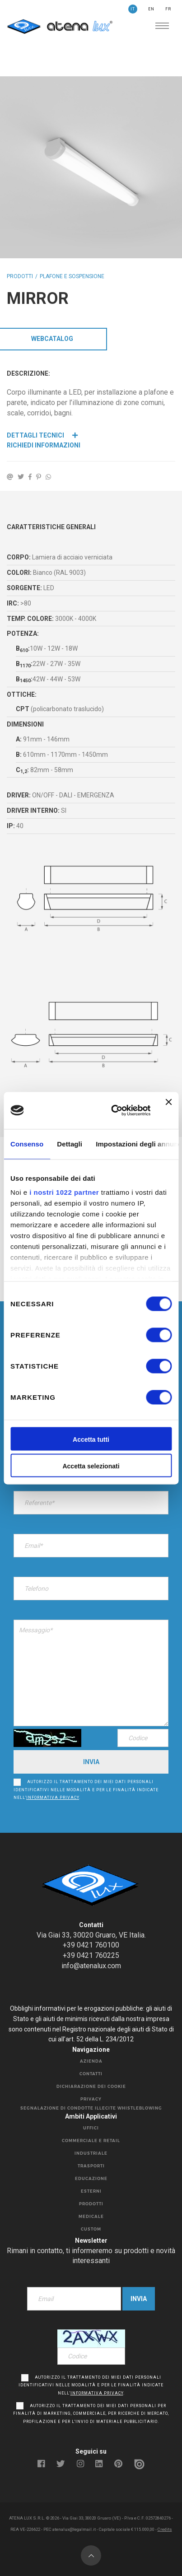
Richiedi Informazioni (43, 445)
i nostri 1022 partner (64, 1193)
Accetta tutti (91, 1439)
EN (151, 9)
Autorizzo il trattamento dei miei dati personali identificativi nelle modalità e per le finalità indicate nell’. (86, 1789)
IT (133, 9)
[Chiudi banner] (168, 1110)
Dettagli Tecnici (42, 435)
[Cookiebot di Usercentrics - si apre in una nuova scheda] (113, 1110)
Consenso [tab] (26, 1144)
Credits (165, 2529)
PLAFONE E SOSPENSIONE (72, 276)
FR (168, 9)
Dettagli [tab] (69, 1144)
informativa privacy (52, 1797)
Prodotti (20, 276)
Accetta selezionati (90, 1466)
